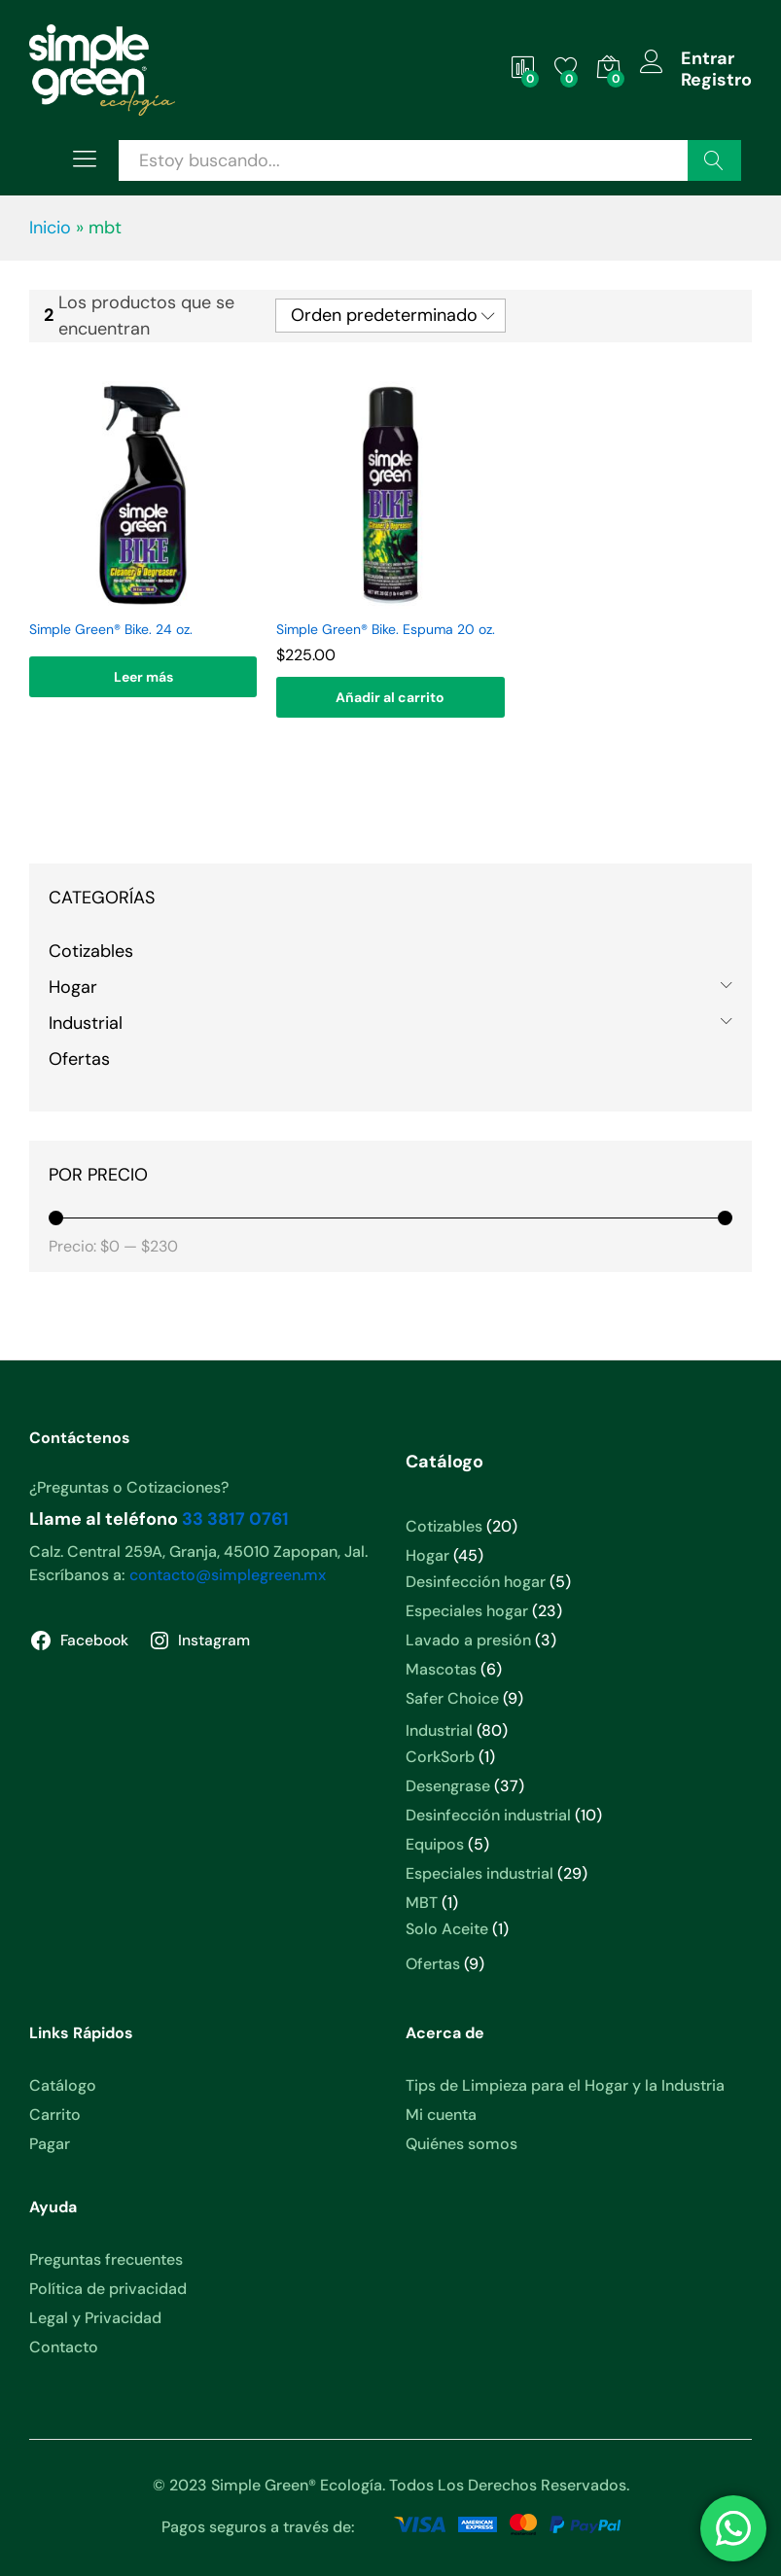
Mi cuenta (441, 2114)
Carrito (55, 2114)
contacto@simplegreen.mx (227, 1575)
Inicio (50, 227)
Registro (716, 80)
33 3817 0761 (235, 1519)
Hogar (73, 987)
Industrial (86, 1023)
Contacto (63, 2347)
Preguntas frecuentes (106, 2259)
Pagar (49, 2144)
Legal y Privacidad (95, 2318)
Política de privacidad (108, 2288)
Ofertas (79, 1059)
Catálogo (62, 2085)
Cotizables (91, 951)
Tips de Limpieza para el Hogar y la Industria (565, 2085)
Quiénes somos (461, 2144)
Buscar (714, 160)
